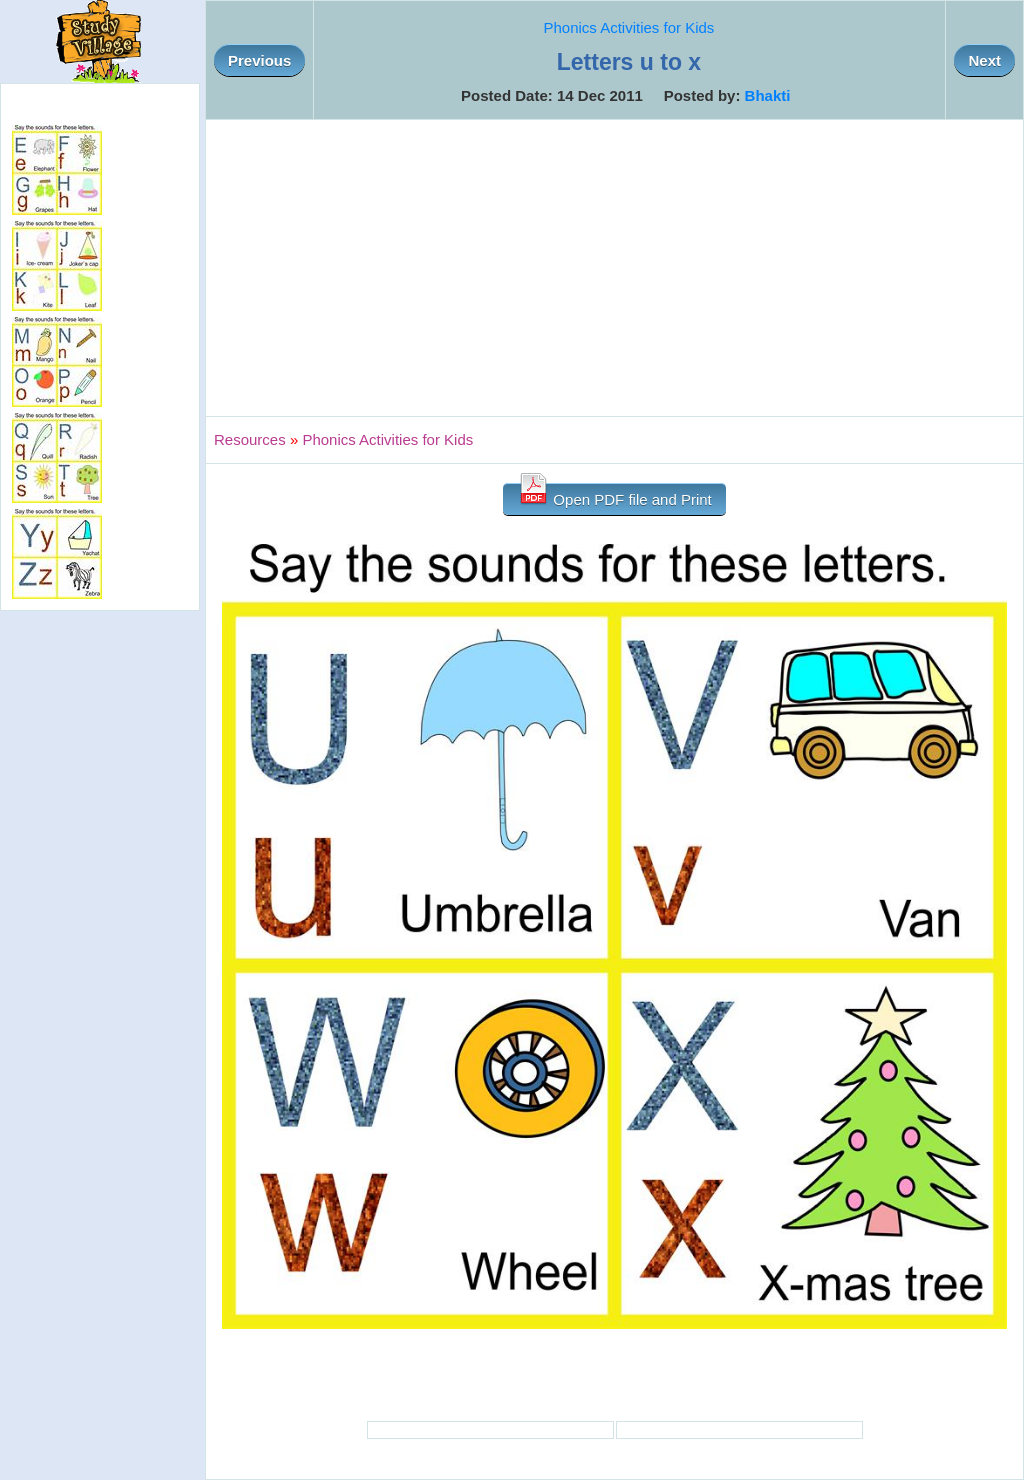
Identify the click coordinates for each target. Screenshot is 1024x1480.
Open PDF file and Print (614, 495)
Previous (259, 60)
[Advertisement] (614, 268)
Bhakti (768, 95)
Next (984, 60)
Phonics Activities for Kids (628, 27)
